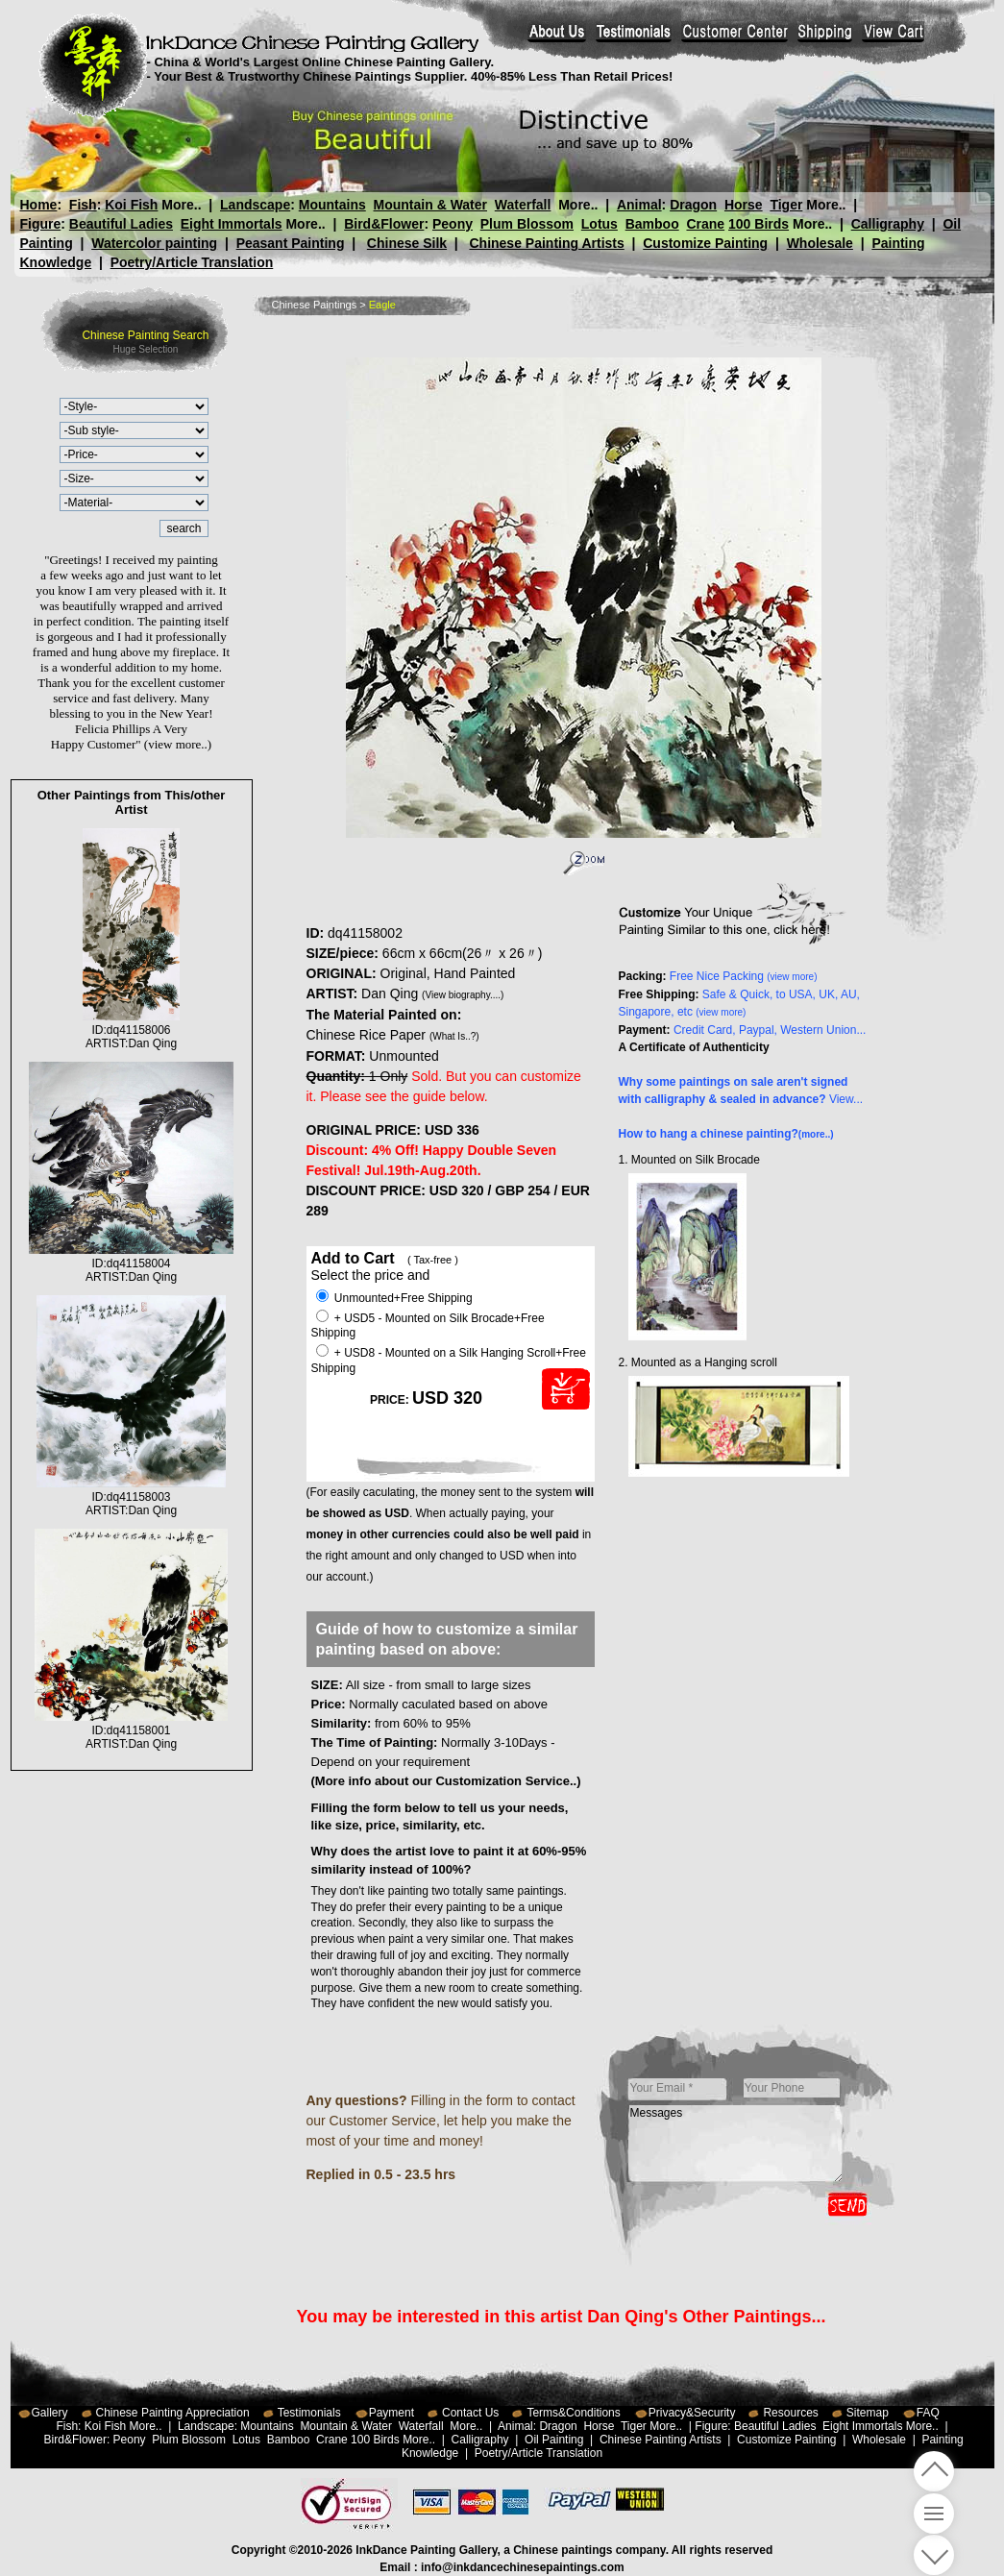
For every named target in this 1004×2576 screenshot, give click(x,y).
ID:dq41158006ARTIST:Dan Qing (131, 1030)
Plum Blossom (527, 224)
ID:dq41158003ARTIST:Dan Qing (131, 1497)
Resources (790, 2412)
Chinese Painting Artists (546, 243)
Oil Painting (554, 2439)
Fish (83, 204)
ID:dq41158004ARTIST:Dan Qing (131, 1263)
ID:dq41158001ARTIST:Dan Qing (131, 1730)
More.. (181, 204)
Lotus (599, 224)
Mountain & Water (430, 204)
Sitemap (867, 2412)
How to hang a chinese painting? (726, 1134)
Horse (742, 204)
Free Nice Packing (744, 976)
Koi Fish (131, 204)
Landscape (255, 204)
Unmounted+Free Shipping (394, 1298)
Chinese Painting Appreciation (173, 2412)
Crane (705, 224)
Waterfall (523, 204)
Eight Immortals (231, 224)
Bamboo (652, 224)
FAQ (928, 2412)
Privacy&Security (692, 2412)
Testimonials (309, 2412)
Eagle (382, 304)
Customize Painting (705, 243)
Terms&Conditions (573, 2412)
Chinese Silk (407, 243)
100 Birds (758, 224)
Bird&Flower (384, 224)
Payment (391, 2412)
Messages (736, 2143)
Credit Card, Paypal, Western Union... (770, 1030)
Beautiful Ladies (121, 224)
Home (39, 204)
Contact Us (470, 2412)
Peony (452, 224)
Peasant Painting (290, 243)
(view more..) (177, 744)
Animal (638, 204)
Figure (40, 224)
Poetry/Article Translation (192, 262)
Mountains (332, 204)
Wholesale (820, 243)
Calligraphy (887, 224)
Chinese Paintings (314, 304)
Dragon (693, 204)
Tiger (786, 204)
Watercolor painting (154, 243)
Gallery (50, 2412)
